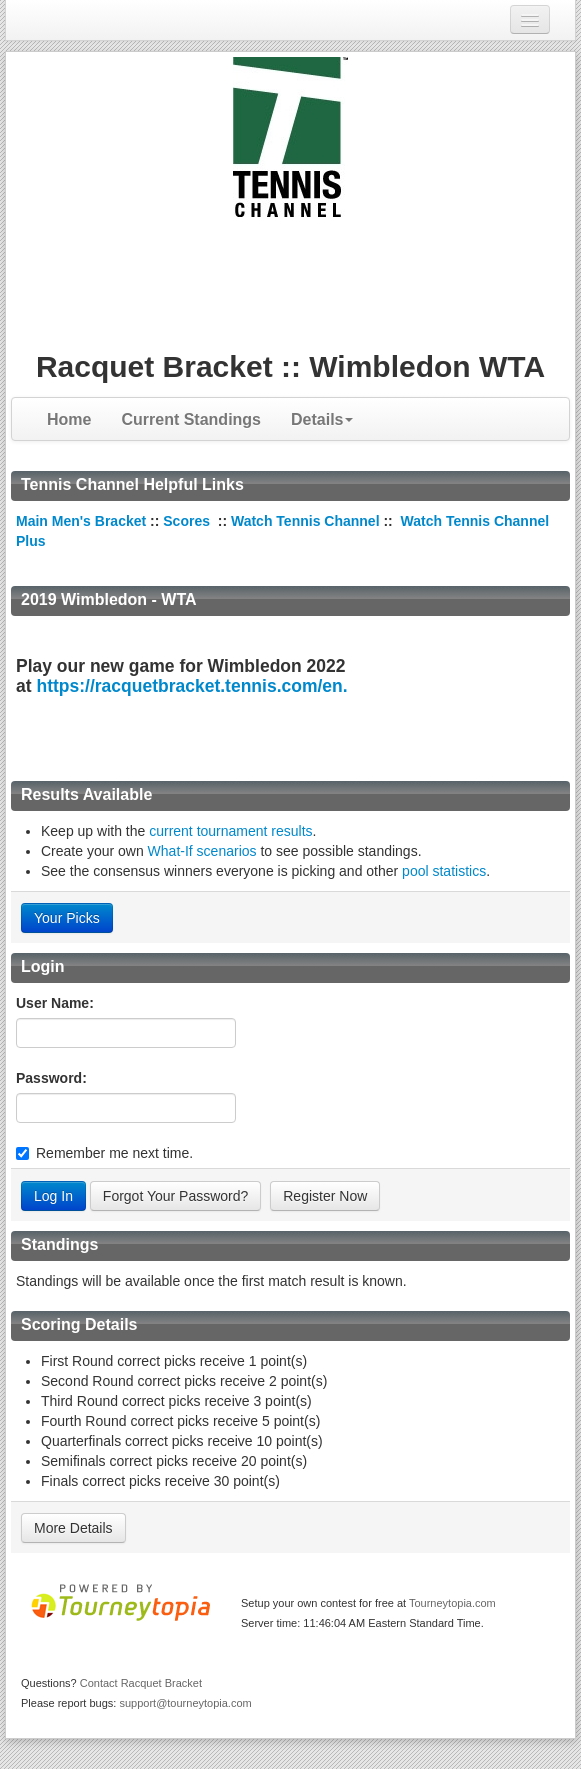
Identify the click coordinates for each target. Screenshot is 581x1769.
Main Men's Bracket (81, 521)
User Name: (55, 1003)
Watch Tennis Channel (307, 521)
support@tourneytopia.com (185, 1703)
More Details (73, 1528)
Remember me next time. (114, 1153)
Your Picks (67, 918)
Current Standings (191, 419)
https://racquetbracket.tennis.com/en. (191, 686)
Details (322, 419)
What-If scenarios (202, 851)
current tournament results (230, 831)
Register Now (325, 1196)
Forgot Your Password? (176, 1196)
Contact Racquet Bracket (141, 1683)
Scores (188, 521)
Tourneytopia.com (452, 1603)
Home (69, 419)
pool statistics (444, 871)
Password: (51, 1078)
